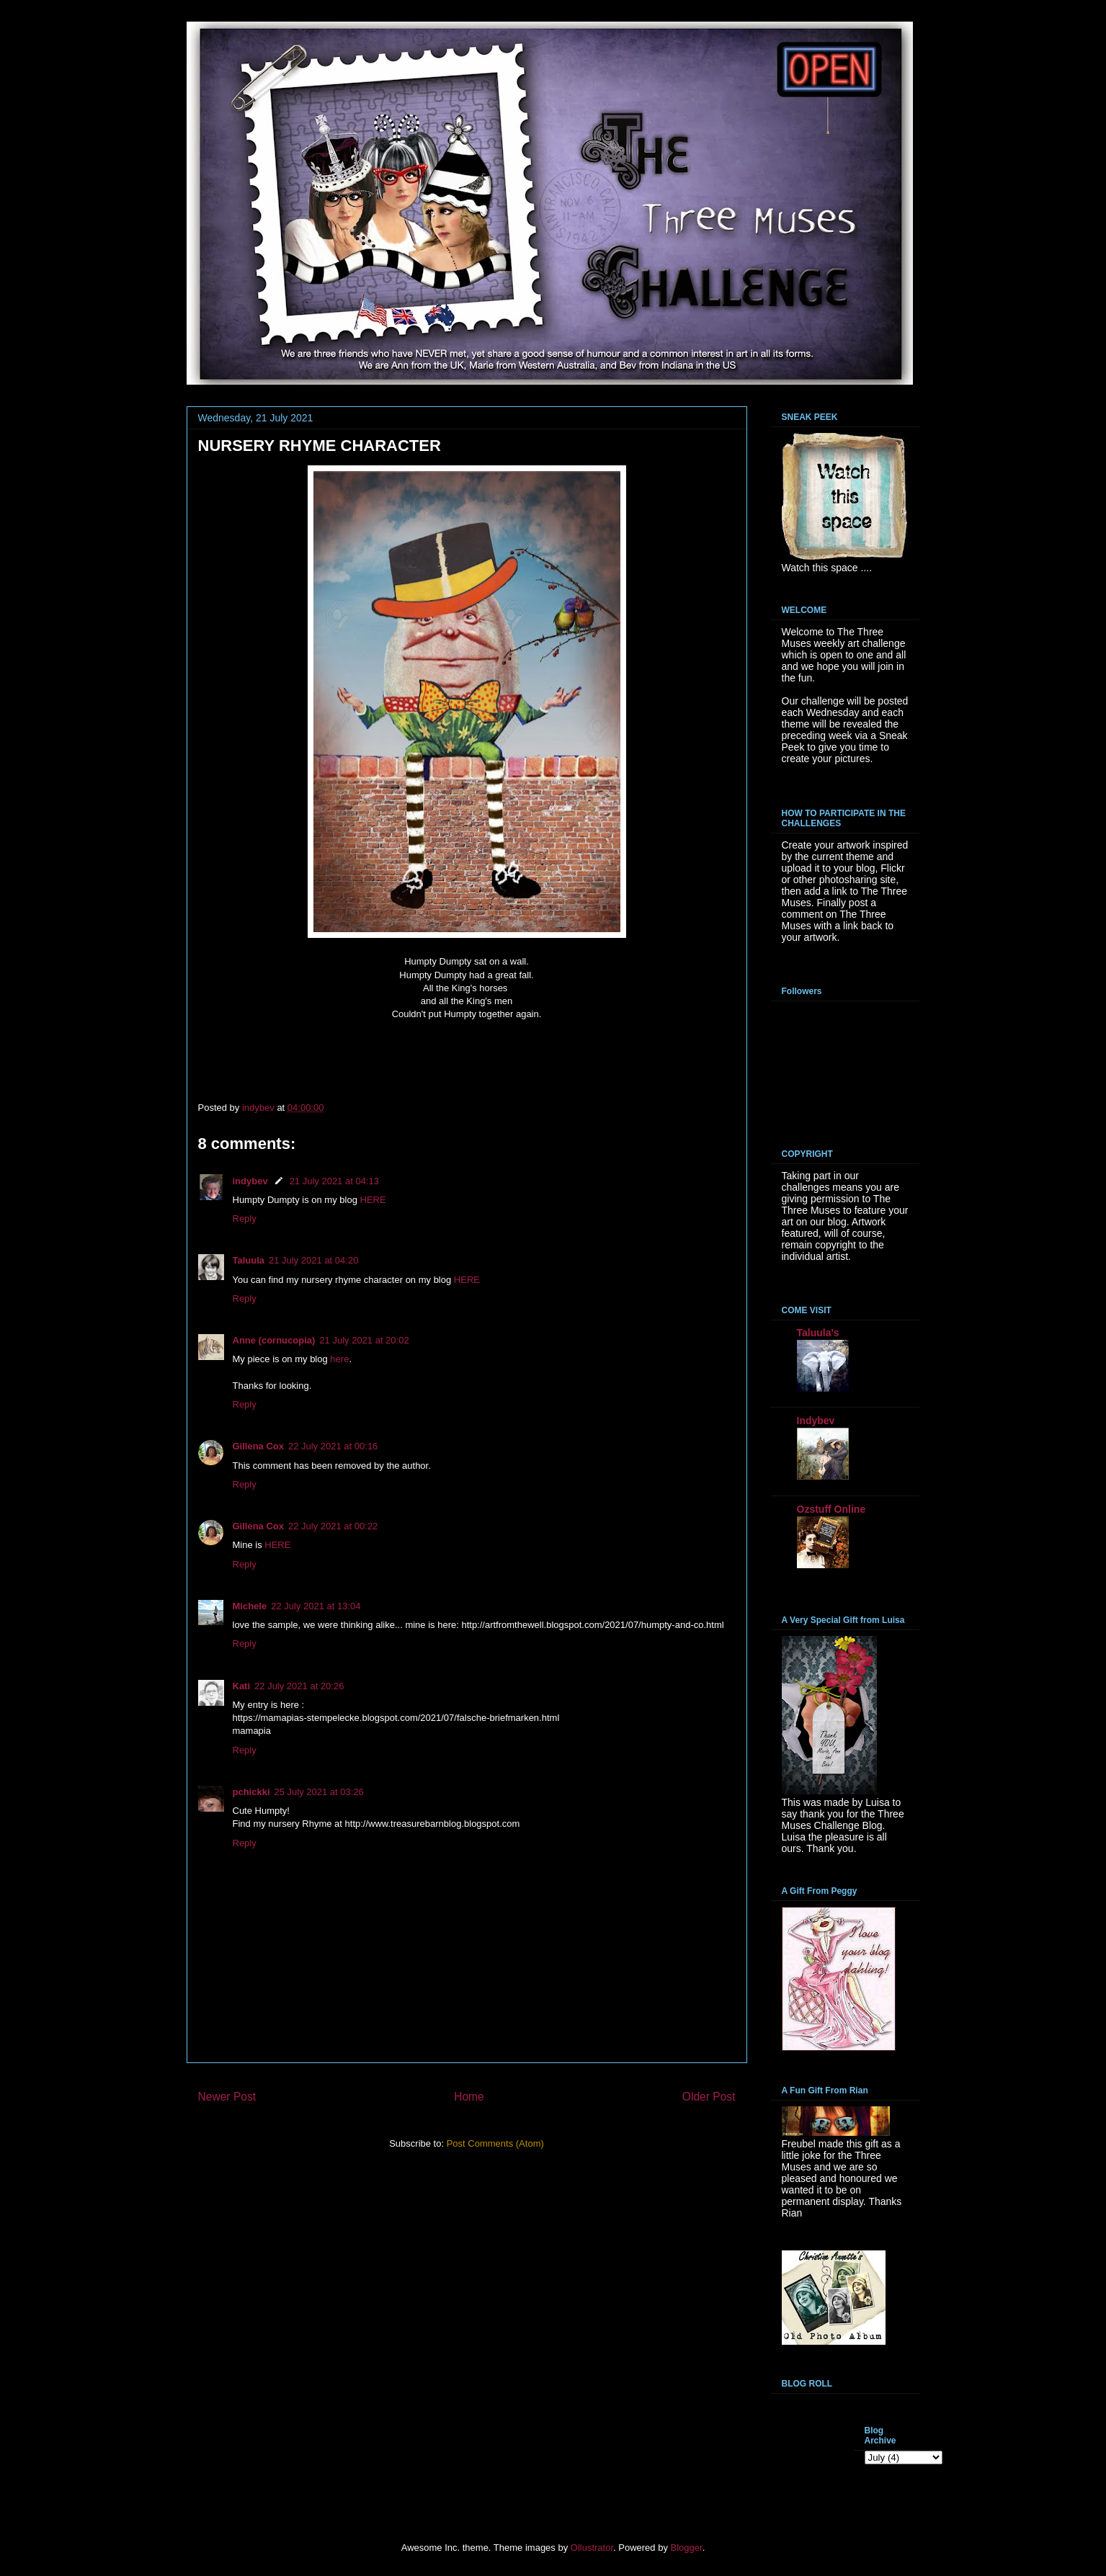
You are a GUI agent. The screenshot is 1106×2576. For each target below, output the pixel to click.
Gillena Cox (259, 1446)
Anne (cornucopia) (274, 1340)
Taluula (249, 1260)
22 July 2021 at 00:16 (333, 1446)
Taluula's (818, 1332)
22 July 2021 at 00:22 (333, 1526)
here (339, 1359)
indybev (250, 1181)
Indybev (816, 1420)
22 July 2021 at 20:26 (299, 1686)
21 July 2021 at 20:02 (364, 1340)
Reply (245, 1218)
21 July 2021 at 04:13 (334, 1181)
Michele (250, 1606)
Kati (242, 1686)
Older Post (709, 2096)
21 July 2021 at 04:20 (313, 1260)
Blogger (687, 2547)
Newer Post (227, 2096)
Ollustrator (592, 2547)
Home (469, 2096)
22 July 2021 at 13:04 (315, 1606)
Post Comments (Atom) (495, 2143)
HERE (373, 1199)
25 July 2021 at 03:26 (319, 1791)
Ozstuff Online (831, 1509)
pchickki (251, 1791)
